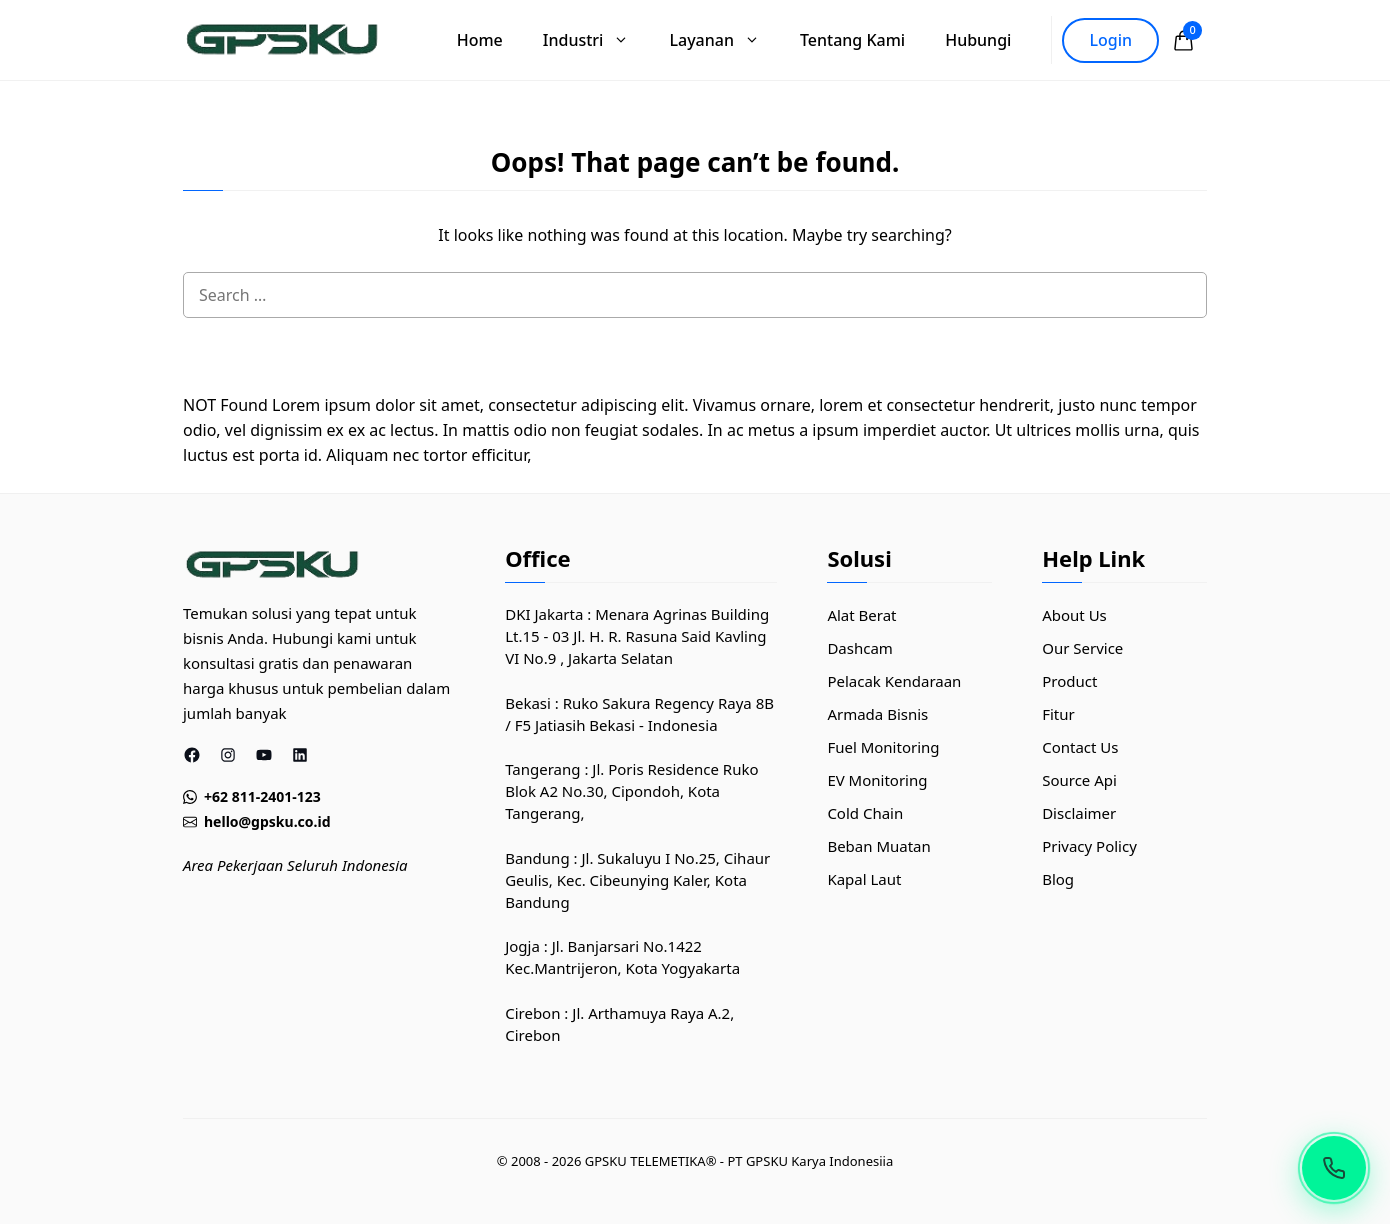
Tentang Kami (852, 40)
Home (480, 40)
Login (1110, 40)
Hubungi (978, 40)
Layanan (724, 40)
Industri (596, 40)
